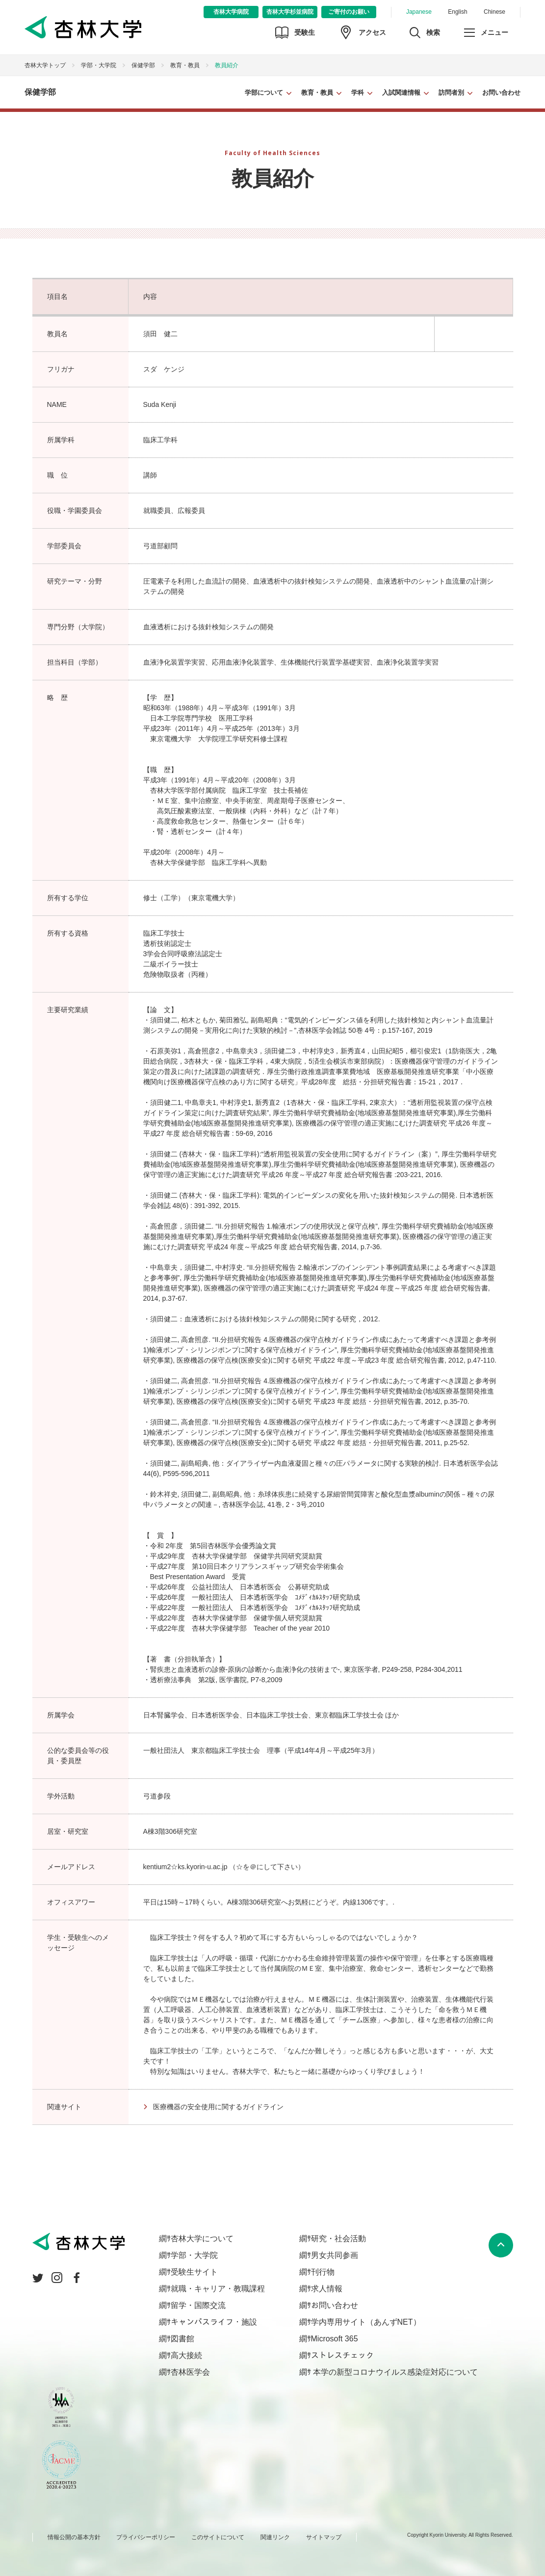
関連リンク (275, 2537)
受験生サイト (194, 2272)
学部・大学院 (98, 65)
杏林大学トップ (45, 65)
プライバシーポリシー (145, 2537)
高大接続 (186, 2355)
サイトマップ (323, 2537)
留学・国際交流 (198, 2305)
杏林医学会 (190, 2372)
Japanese (419, 11)
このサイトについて (217, 2537)
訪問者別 (451, 92)
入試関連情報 (401, 92)
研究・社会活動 (338, 2238)
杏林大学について (202, 2238)
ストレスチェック (342, 2355)
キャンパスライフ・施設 (214, 2322)
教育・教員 (317, 92)
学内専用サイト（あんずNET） (366, 2322)
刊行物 (323, 2272)
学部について (264, 92)
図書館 (182, 2338)
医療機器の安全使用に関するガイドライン (218, 2107)
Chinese (494, 11)
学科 (357, 92)
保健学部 (143, 65)
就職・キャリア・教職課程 (218, 2288)
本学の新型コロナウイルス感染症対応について (394, 2372)
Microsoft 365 (334, 2338)
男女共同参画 (334, 2255)
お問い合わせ (501, 92)
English (457, 11)
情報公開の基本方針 (74, 2537)
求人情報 (326, 2288)
